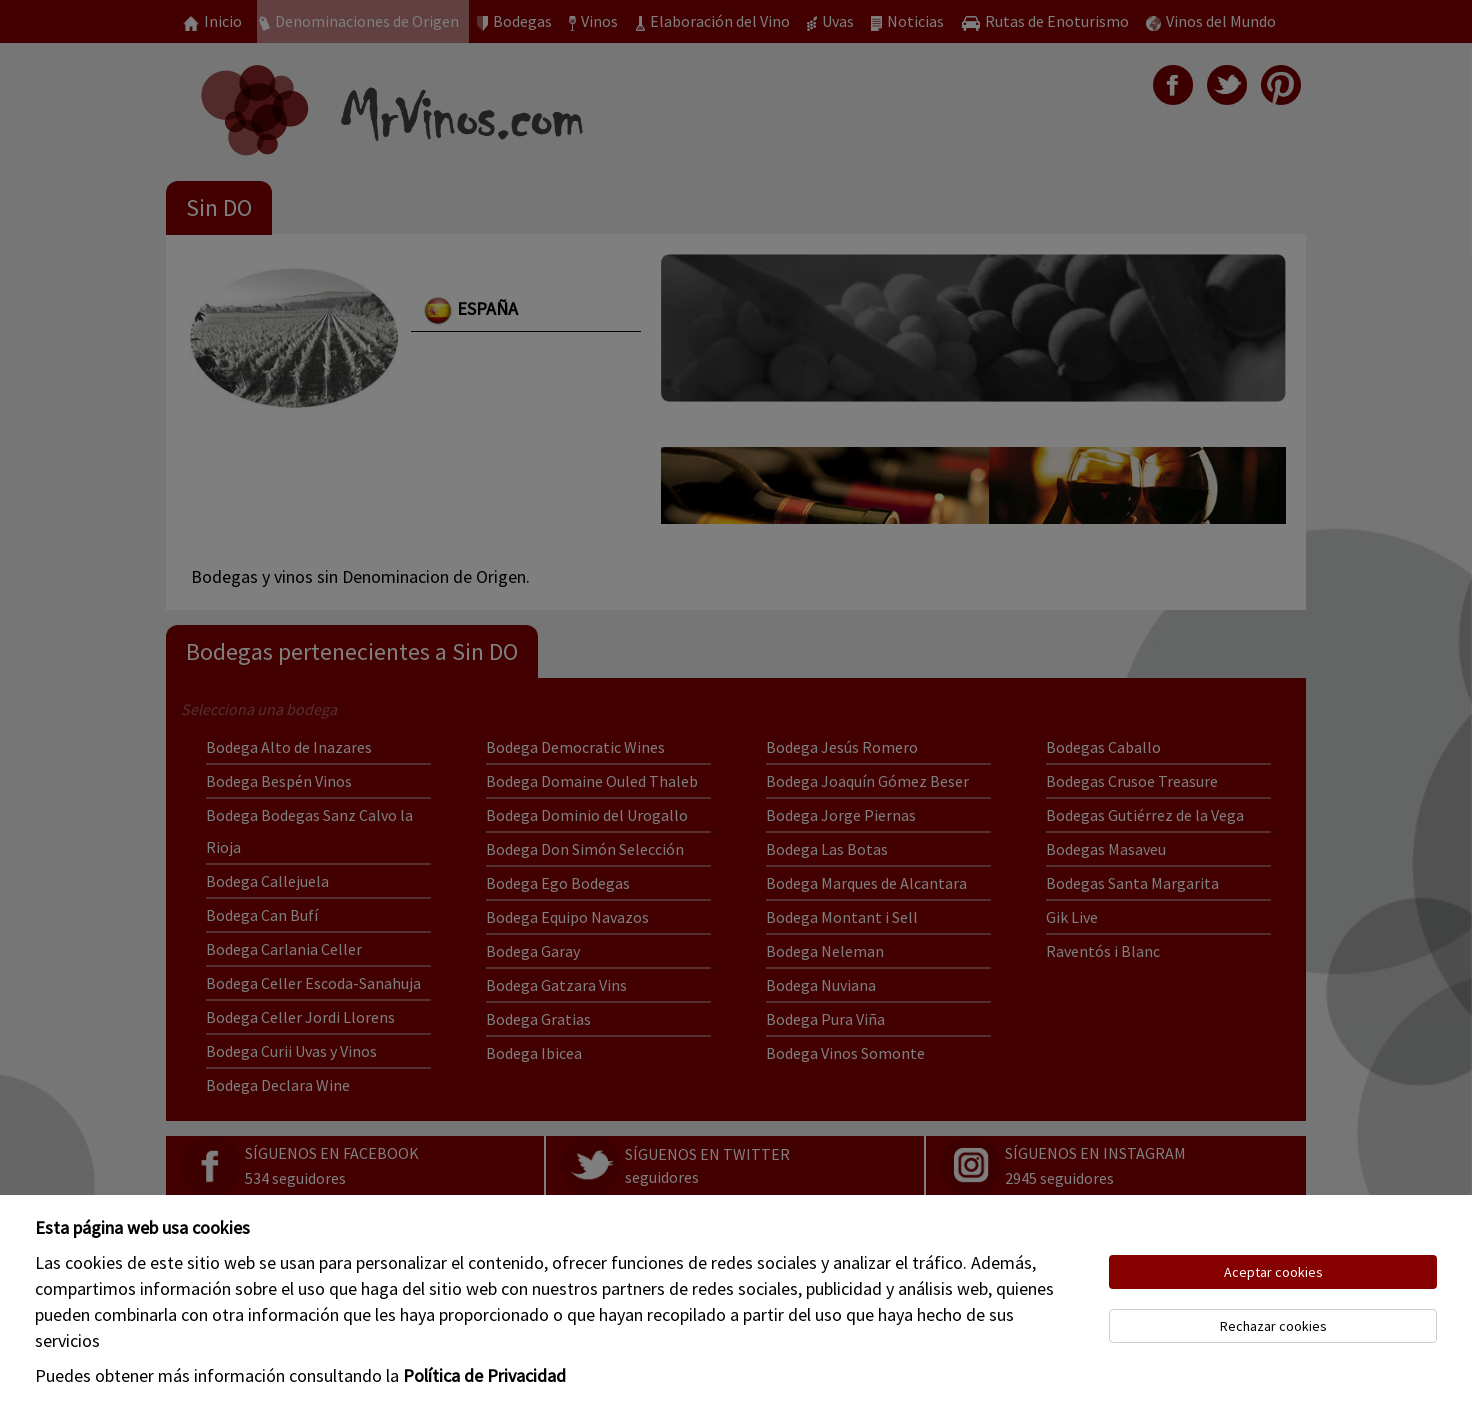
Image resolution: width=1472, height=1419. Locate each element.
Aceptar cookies (1273, 1272)
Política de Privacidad (484, 1375)
